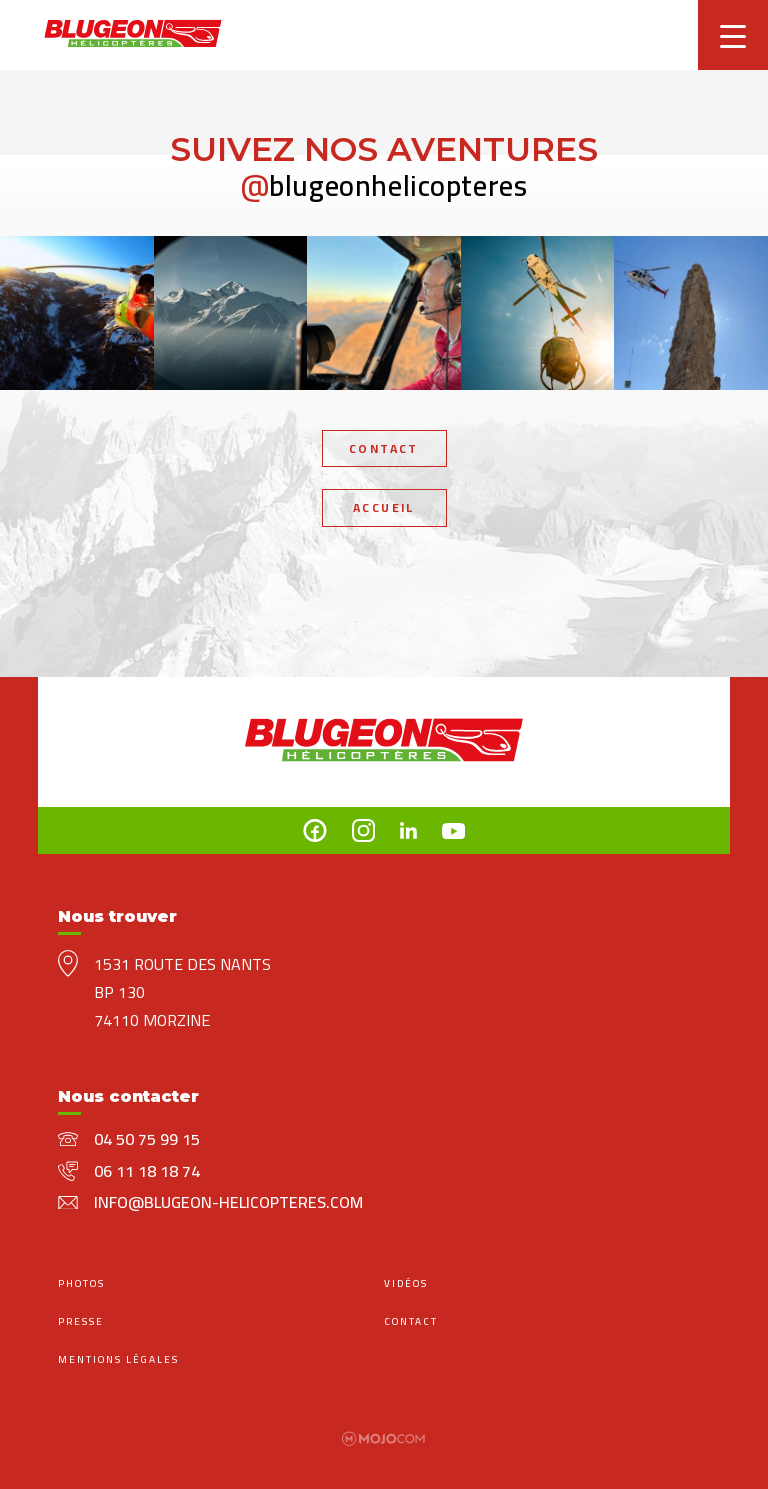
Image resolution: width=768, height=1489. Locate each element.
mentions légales (118, 1359)
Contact (384, 448)
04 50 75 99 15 (147, 1139)
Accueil (384, 507)
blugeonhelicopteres (384, 185)
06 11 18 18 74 (147, 1171)
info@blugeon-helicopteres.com (228, 1202)
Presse (81, 1321)
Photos (81, 1283)
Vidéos (406, 1283)
